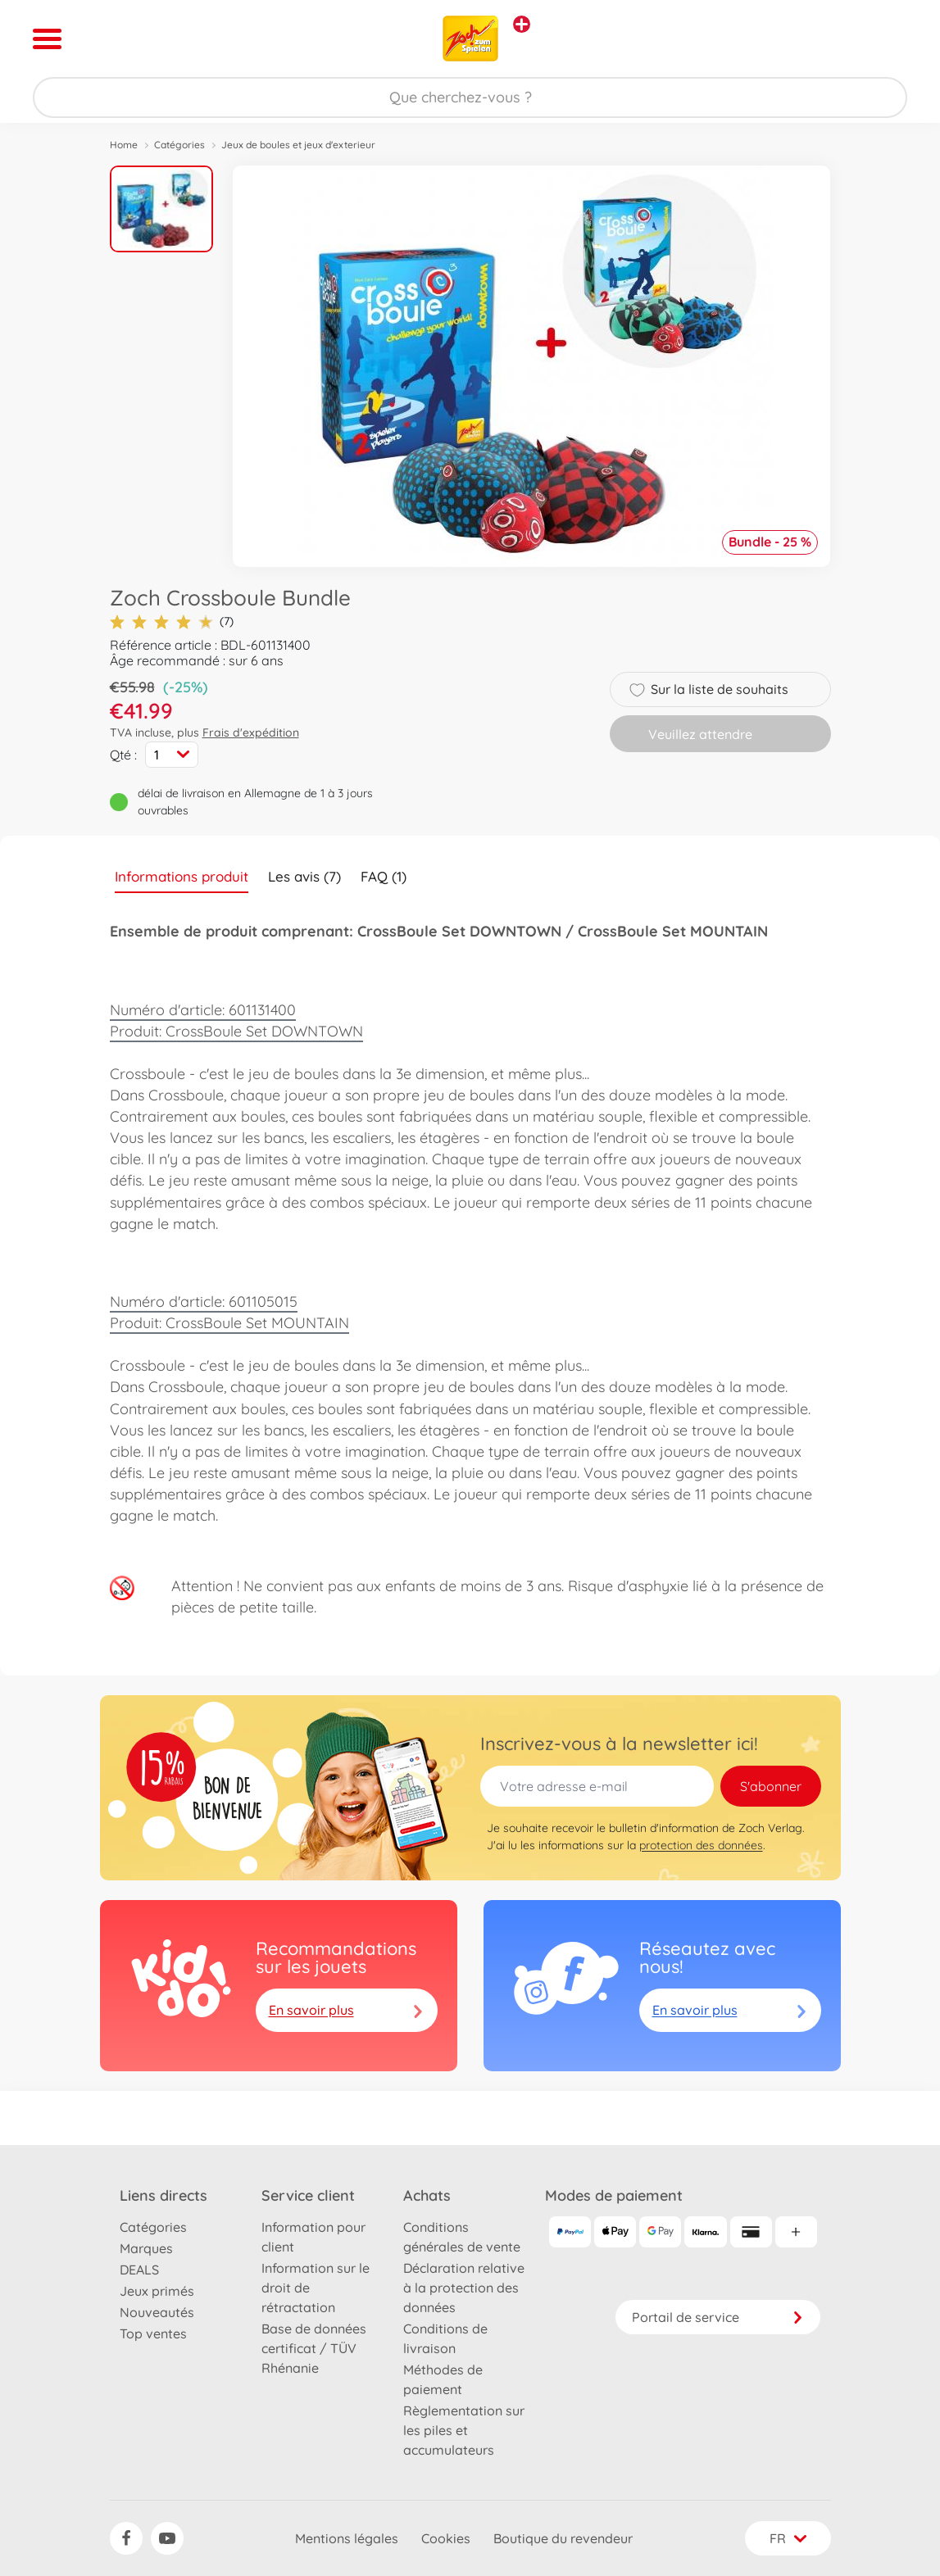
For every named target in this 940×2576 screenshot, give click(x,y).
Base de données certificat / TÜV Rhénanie (313, 2348)
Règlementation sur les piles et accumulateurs (463, 2430)
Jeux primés (157, 2291)
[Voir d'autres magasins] (521, 24)
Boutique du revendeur (563, 2538)
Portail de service (718, 2317)
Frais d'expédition (250, 732)
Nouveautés (157, 2312)
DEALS (139, 2269)
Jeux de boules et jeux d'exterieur (298, 144)
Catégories (179, 144)
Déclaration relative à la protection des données (463, 2287)
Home (124, 144)
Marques (146, 2248)
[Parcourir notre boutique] (470, 97)
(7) (172, 621)
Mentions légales (346, 2538)
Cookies (445, 2538)
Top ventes (153, 2333)
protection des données (701, 1845)
